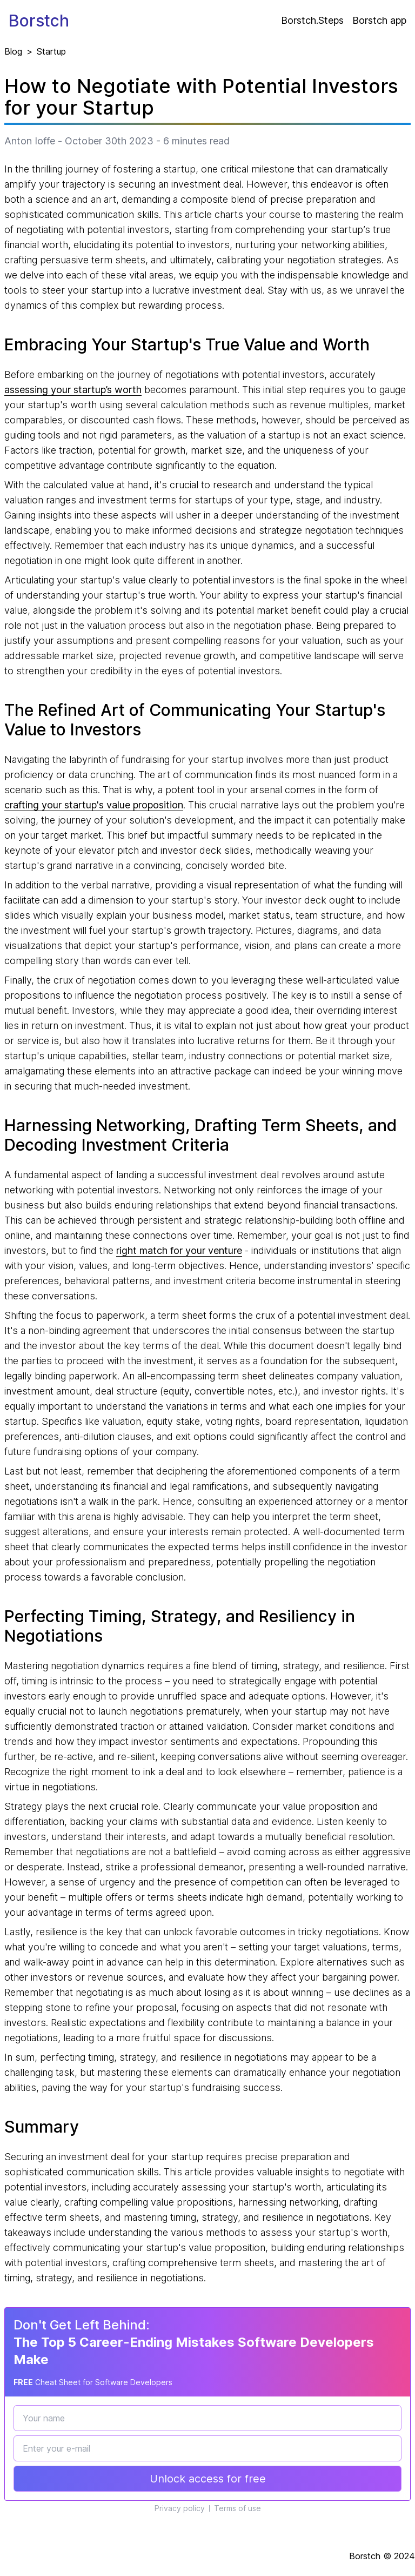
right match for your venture (179, 1250)
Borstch (39, 20)
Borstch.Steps (312, 20)
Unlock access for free (208, 2478)
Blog (13, 51)
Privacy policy (180, 2508)
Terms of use (237, 2508)
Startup (51, 51)
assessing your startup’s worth (73, 389)
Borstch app (379, 20)
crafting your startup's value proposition (93, 805)
